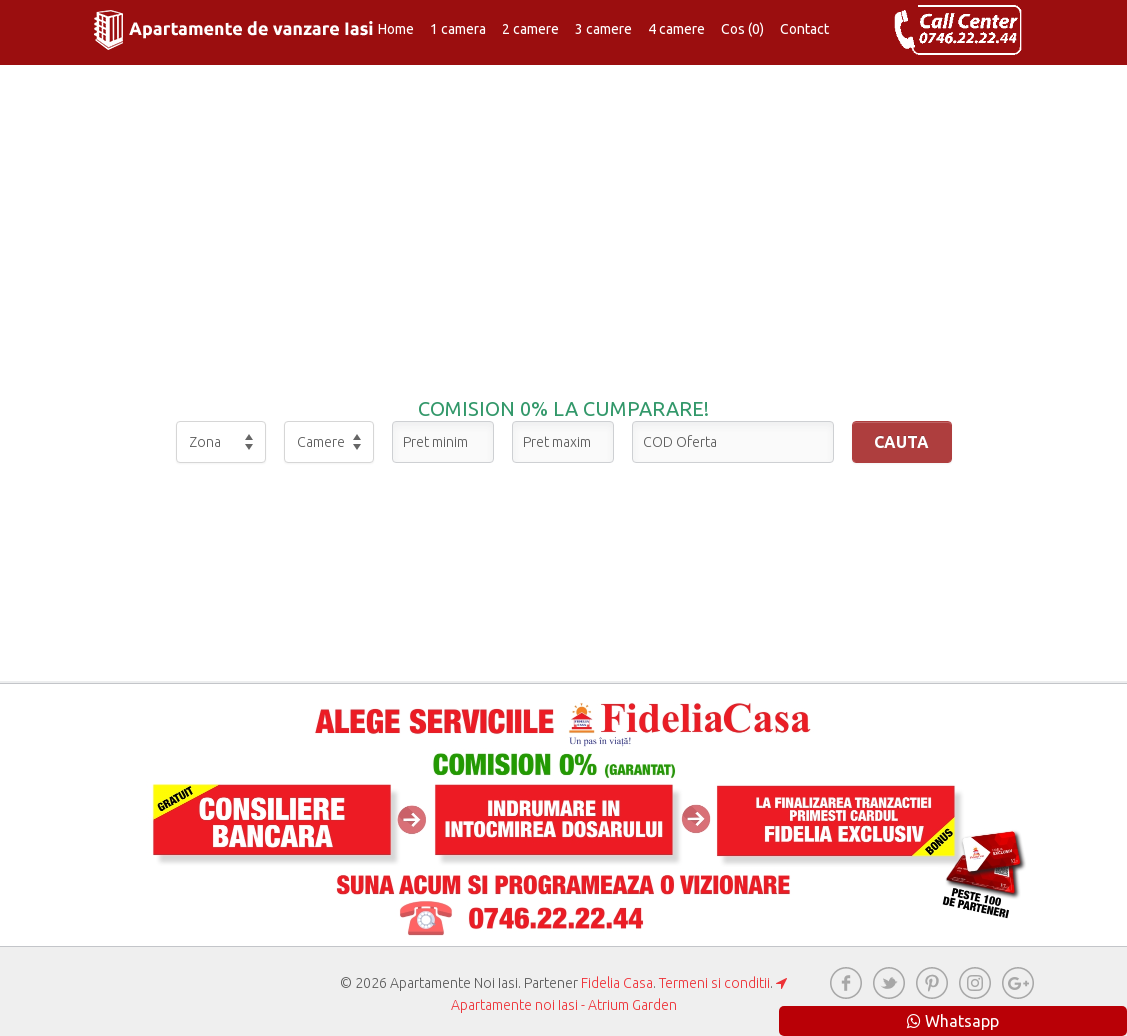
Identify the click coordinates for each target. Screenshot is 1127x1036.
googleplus (1018, 983)
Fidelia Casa (617, 983)
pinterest (932, 983)
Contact (804, 29)
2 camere (530, 29)
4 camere (676, 29)
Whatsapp (953, 1021)
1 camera (458, 29)
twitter (889, 983)
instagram (975, 983)
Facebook (846, 983)
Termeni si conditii (714, 983)
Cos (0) (742, 29)
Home (396, 29)
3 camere (603, 29)
